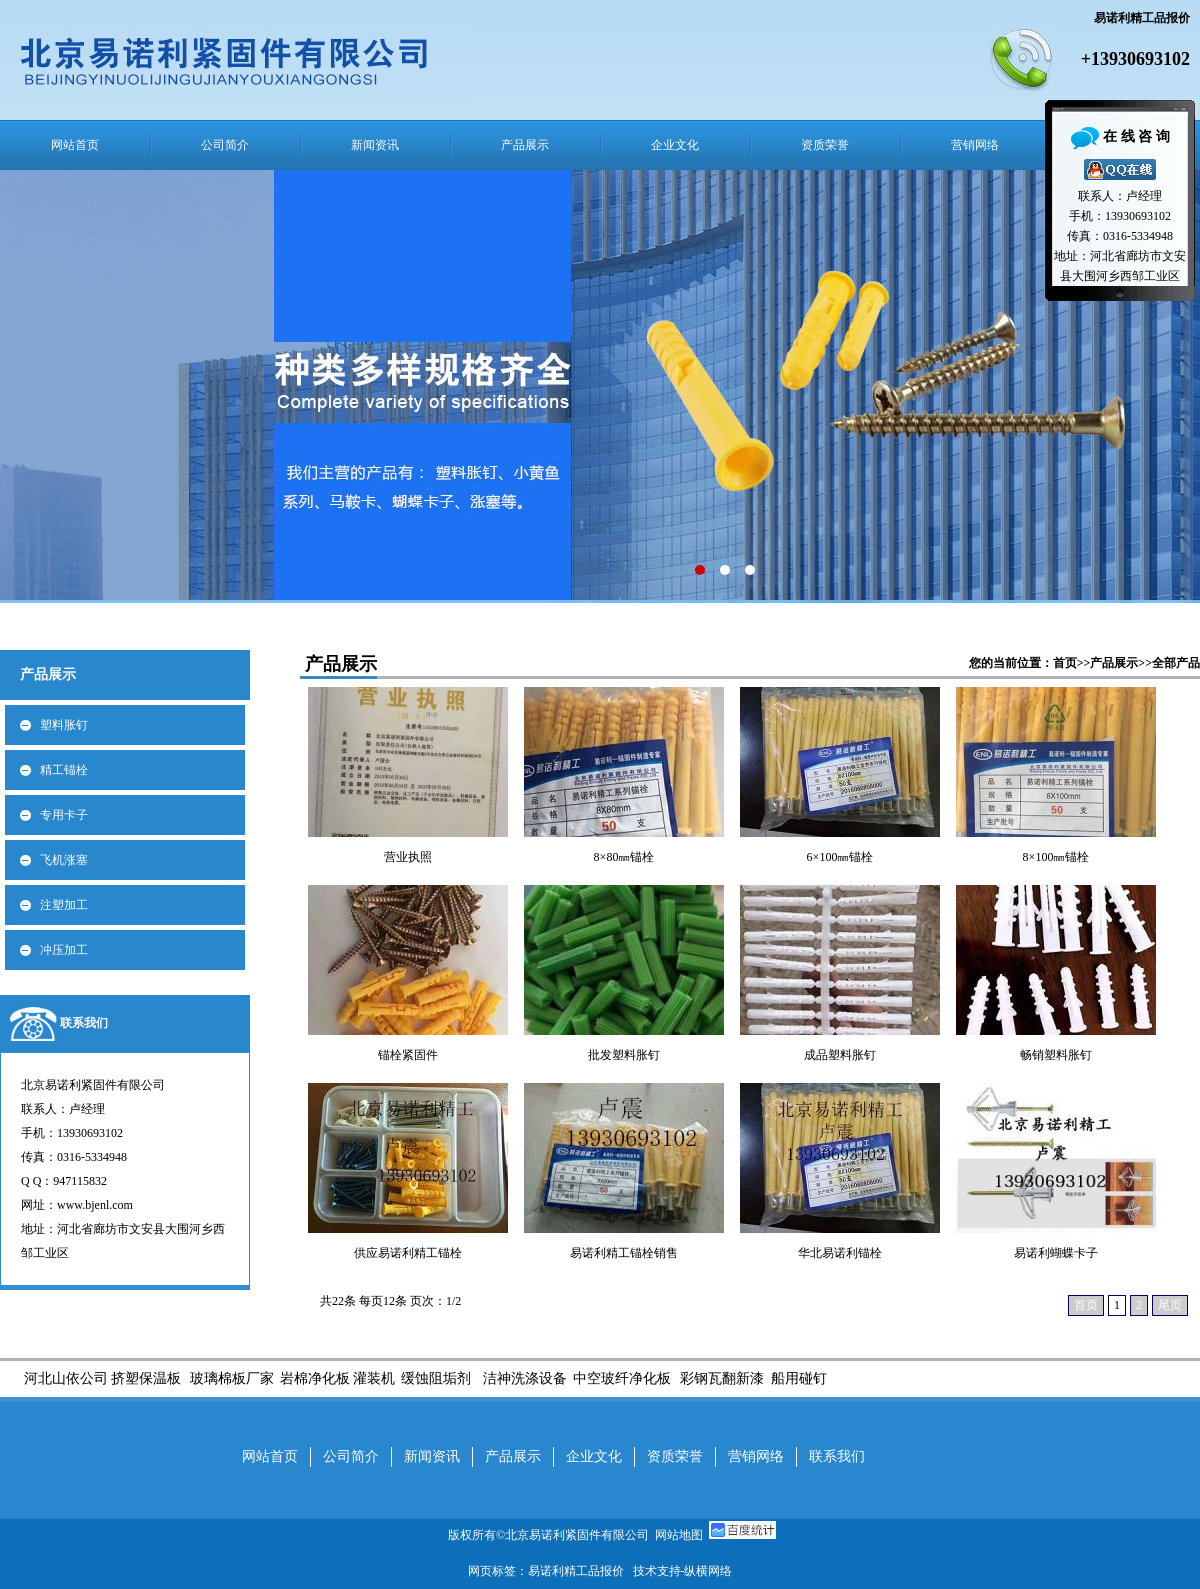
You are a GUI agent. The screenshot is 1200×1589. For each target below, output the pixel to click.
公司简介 (225, 145)
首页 (1065, 663)
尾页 (1170, 1305)
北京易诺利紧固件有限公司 (580, 1535)
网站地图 (679, 1535)
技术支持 (657, 1571)
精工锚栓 (64, 770)
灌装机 (374, 1378)
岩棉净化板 (315, 1378)
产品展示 (525, 145)
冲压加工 (64, 950)
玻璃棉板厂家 (232, 1378)
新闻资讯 (375, 145)
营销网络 (975, 145)
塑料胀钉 (64, 725)
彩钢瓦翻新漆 (722, 1378)
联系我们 (84, 1023)
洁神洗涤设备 (525, 1378)
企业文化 (675, 145)
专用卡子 (64, 815)
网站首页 (75, 145)
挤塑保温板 (146, 1378)
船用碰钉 (797, 1378)
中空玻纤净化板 (622, 1378)
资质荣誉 (825, 145)
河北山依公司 (66, 1378)
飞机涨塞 (64, 860)
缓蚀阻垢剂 (436, 1378)
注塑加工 (64, 905)
